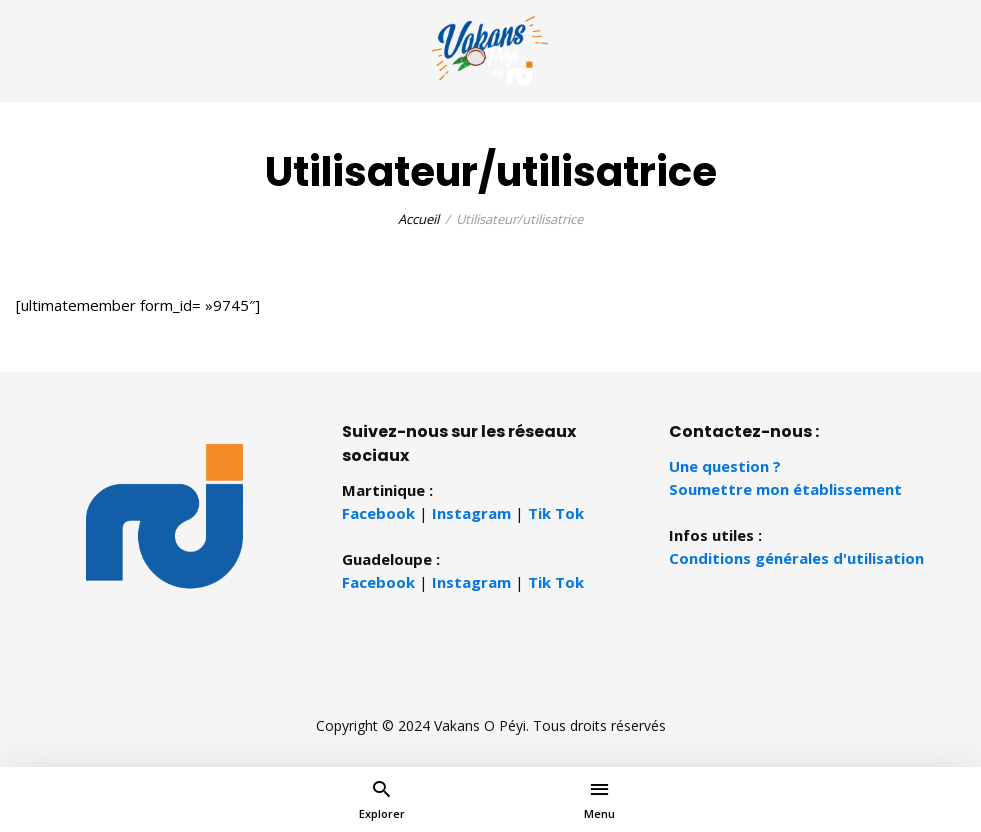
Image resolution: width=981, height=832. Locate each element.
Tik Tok (556, 513)
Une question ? (725, 466)
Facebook (378, 513)
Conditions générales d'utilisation (796, 558)
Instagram (471, 513)
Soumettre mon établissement (785, 489)
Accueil (418, 219)
